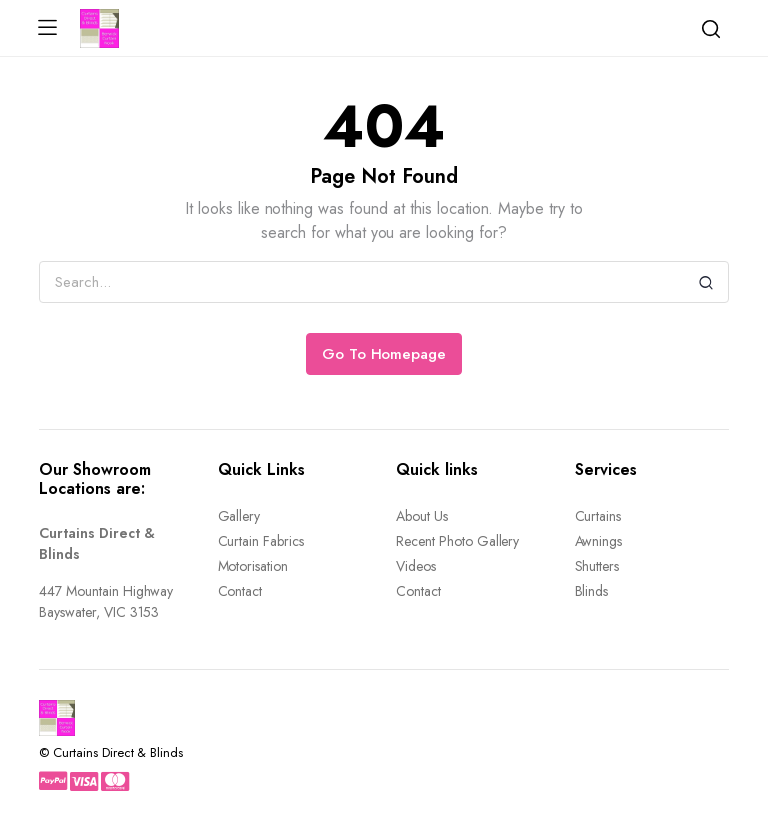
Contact (240, 591)
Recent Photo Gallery (457, 541)
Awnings (599, 541)
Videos (416, 566)
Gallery (239, 516)
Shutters (597, 566)
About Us (422, 516)
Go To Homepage (384, 354)
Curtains (598, 516)
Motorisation (253, 566)
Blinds (592, 591)
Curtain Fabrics (261, 541)
